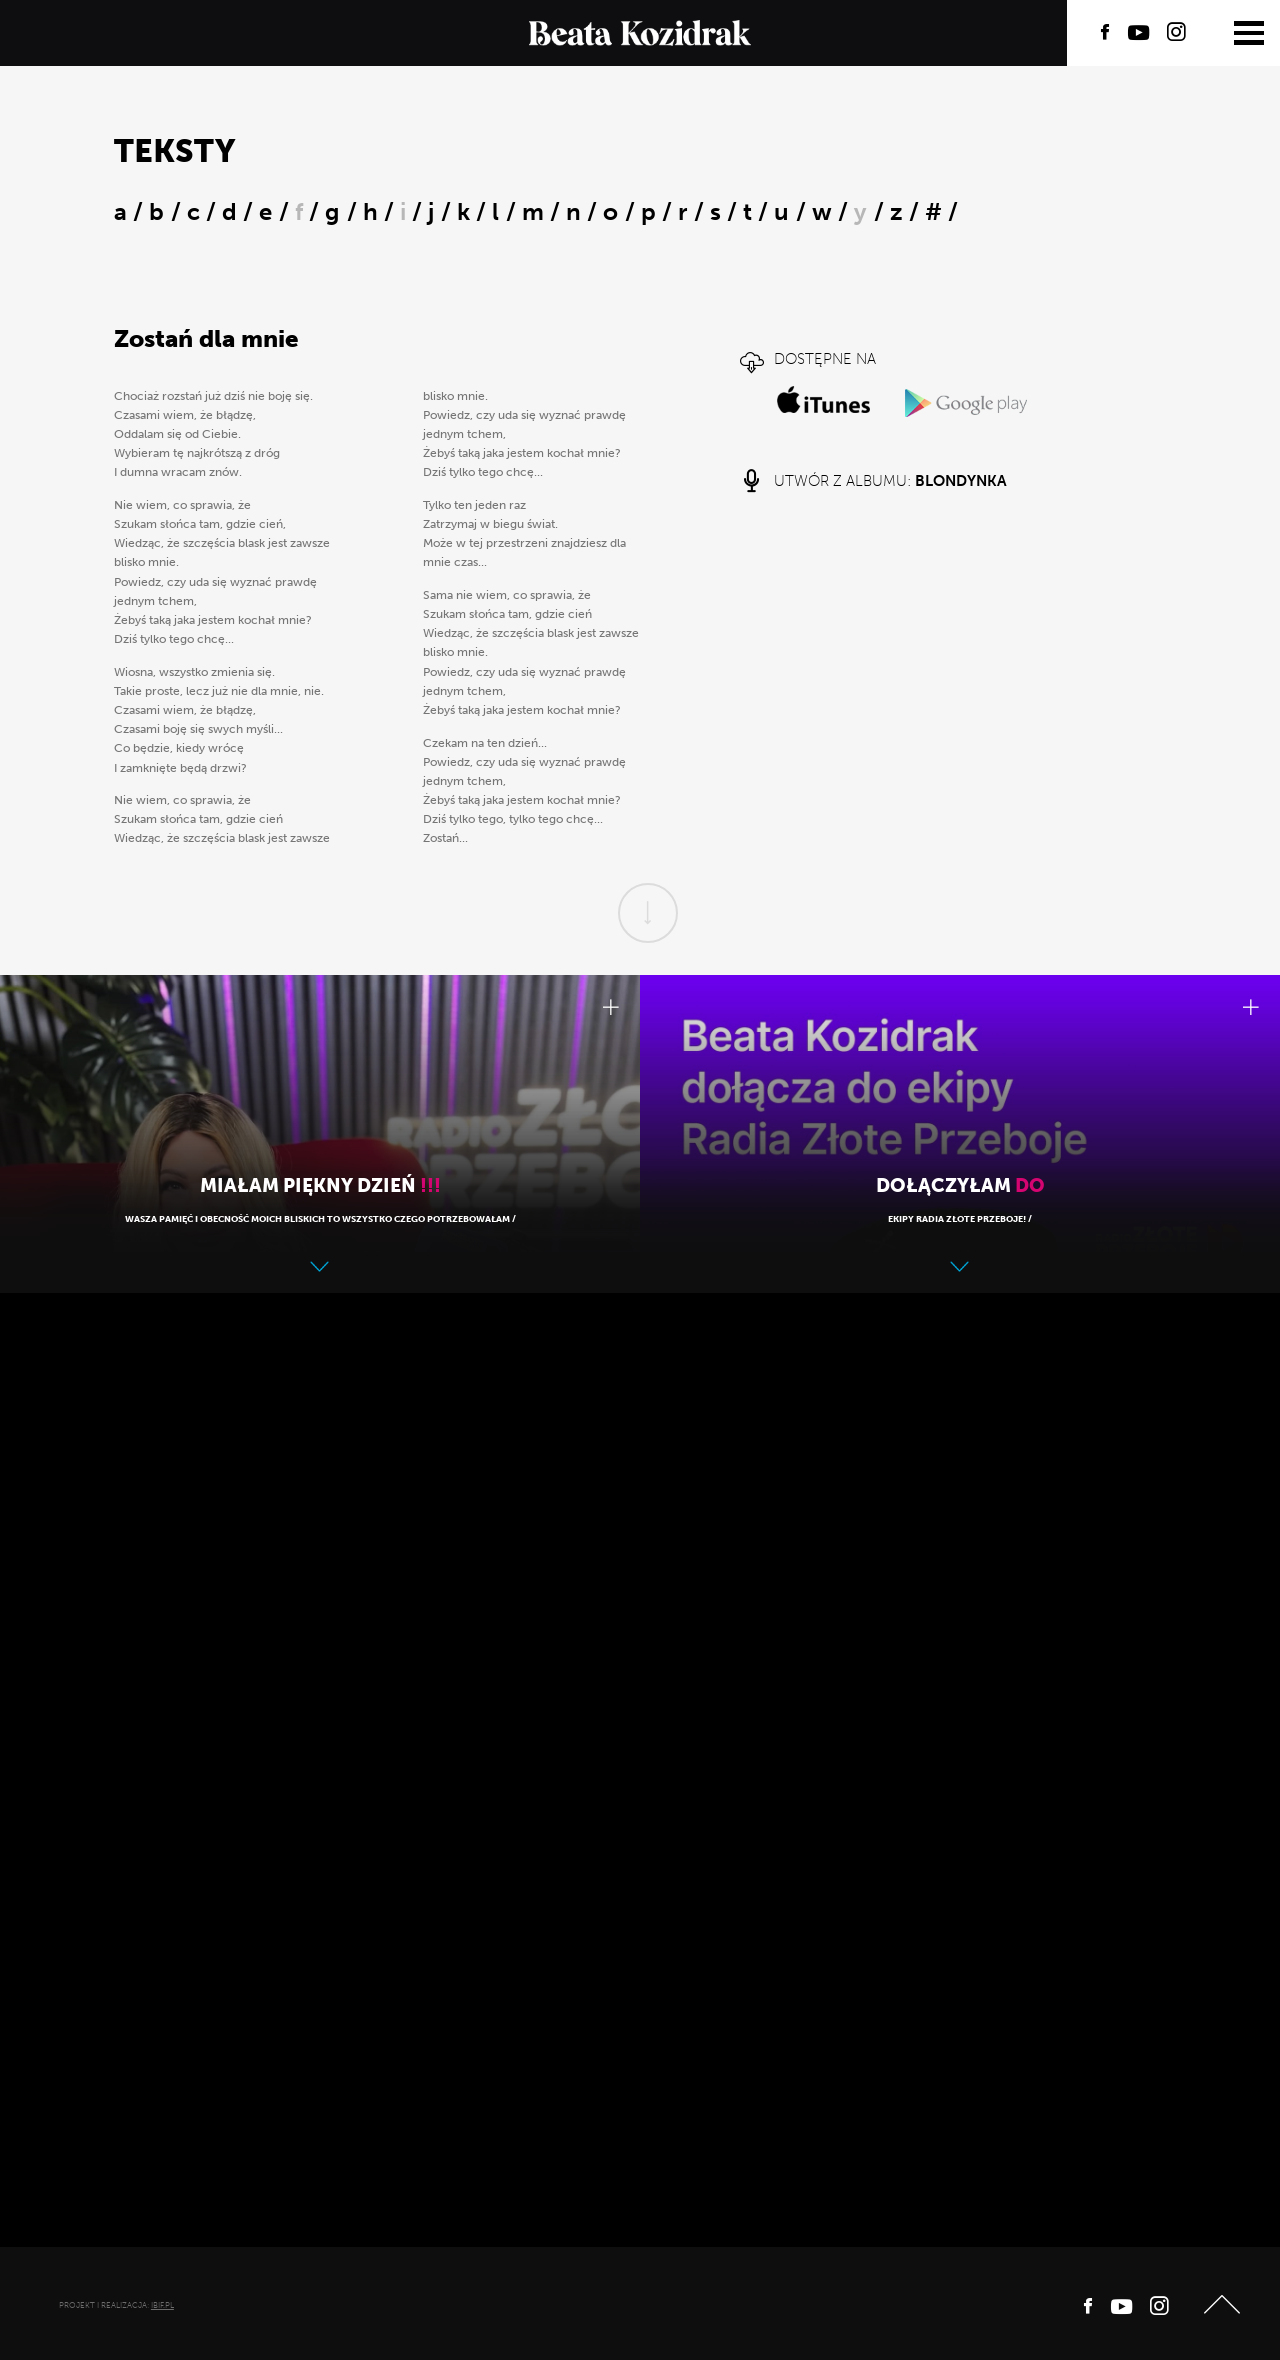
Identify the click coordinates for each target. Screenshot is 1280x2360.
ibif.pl (162, 2305)
